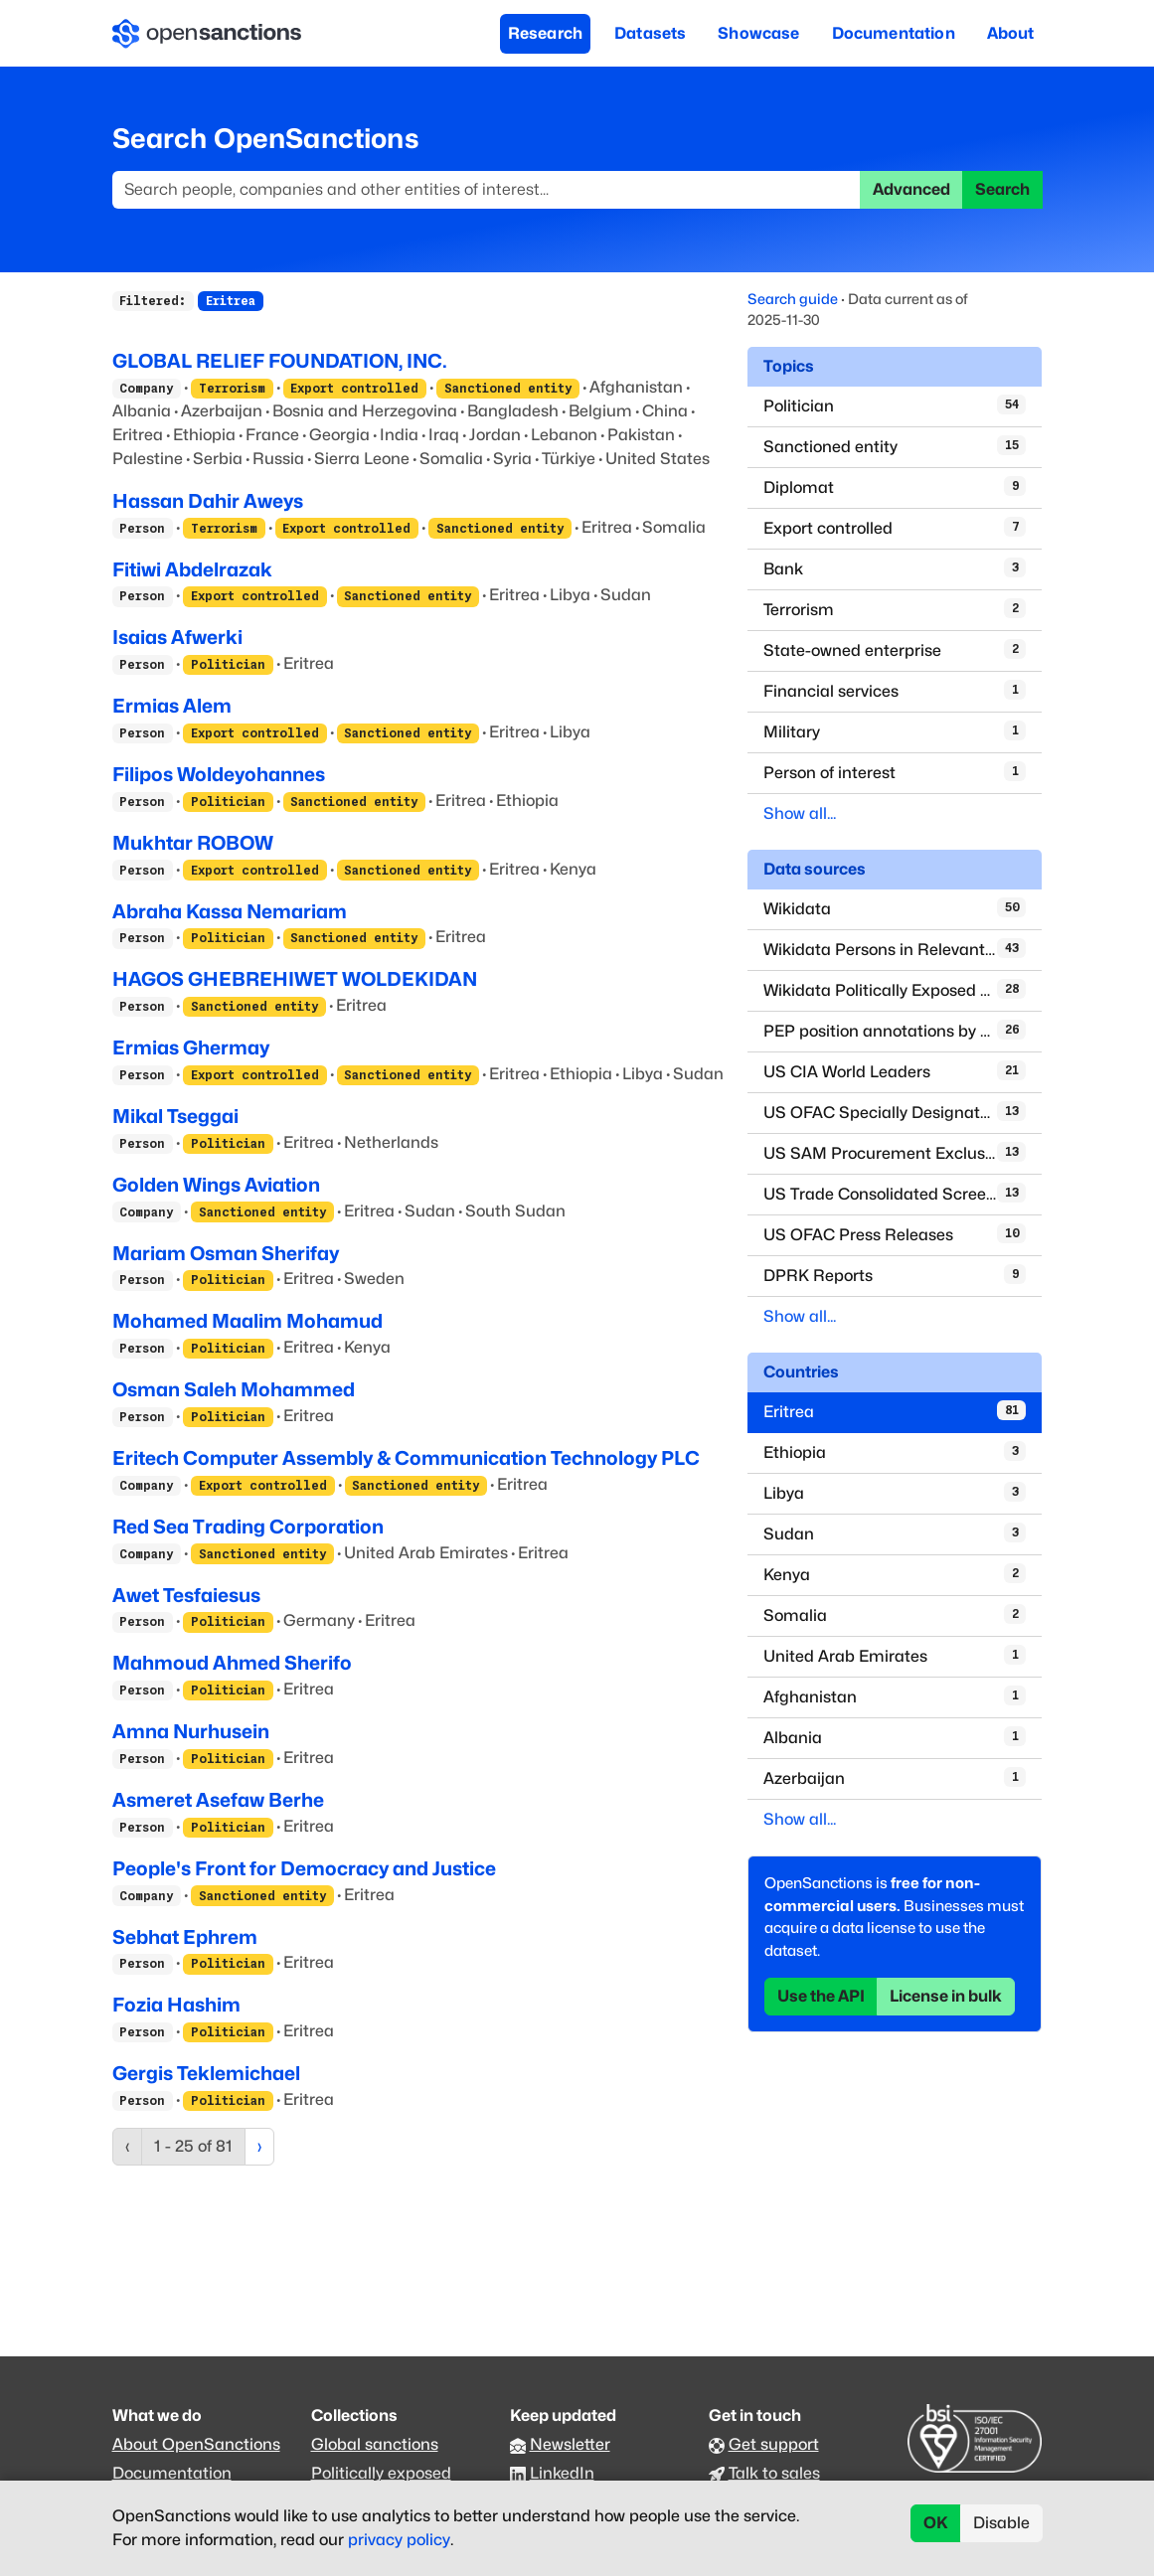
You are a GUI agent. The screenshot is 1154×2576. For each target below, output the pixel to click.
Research (545, 33)
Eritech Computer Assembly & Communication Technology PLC (406, 1458)
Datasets (650, 33)
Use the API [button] (821, 1996)
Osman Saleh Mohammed (233, 1389)
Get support (774, 2444)
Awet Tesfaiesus (186, 1595)
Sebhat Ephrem (184, 1937)
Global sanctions (374, 2444)
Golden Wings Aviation (216, 1185)
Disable (1001, 2522)
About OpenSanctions (196, 2444)
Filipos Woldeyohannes (218, 774)
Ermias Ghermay (190, 1047)
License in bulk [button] (946, 1996)
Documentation (893, 33)
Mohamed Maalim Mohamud (247, 1321)
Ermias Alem (172, 706)
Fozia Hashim (176, 2004)
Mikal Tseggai (175, 1116)
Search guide (792, 298)
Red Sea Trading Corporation (248, 1526)
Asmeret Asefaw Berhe (218, 1800)
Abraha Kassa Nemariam (229, 911)
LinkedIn (562, 2473)
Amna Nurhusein (190, 1731)
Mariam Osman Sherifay (225, 1253)
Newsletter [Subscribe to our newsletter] (570, 2444)
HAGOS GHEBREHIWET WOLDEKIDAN (294, 979)
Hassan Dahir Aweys (207, 501)
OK (935, 2522)
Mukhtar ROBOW (192, 843)
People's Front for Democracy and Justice (304, 1868)
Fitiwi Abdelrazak (192, 569)
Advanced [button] (911, 189)
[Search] (486, 190)
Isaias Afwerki (177, 637)
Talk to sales (774, 2473)
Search (1002, 189)
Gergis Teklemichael (206, 2073)
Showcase (758, 33)
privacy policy (399, 2539)
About (1011, 33)
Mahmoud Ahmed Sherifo (232, 1663)
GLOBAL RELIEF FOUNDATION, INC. (279, 361)
